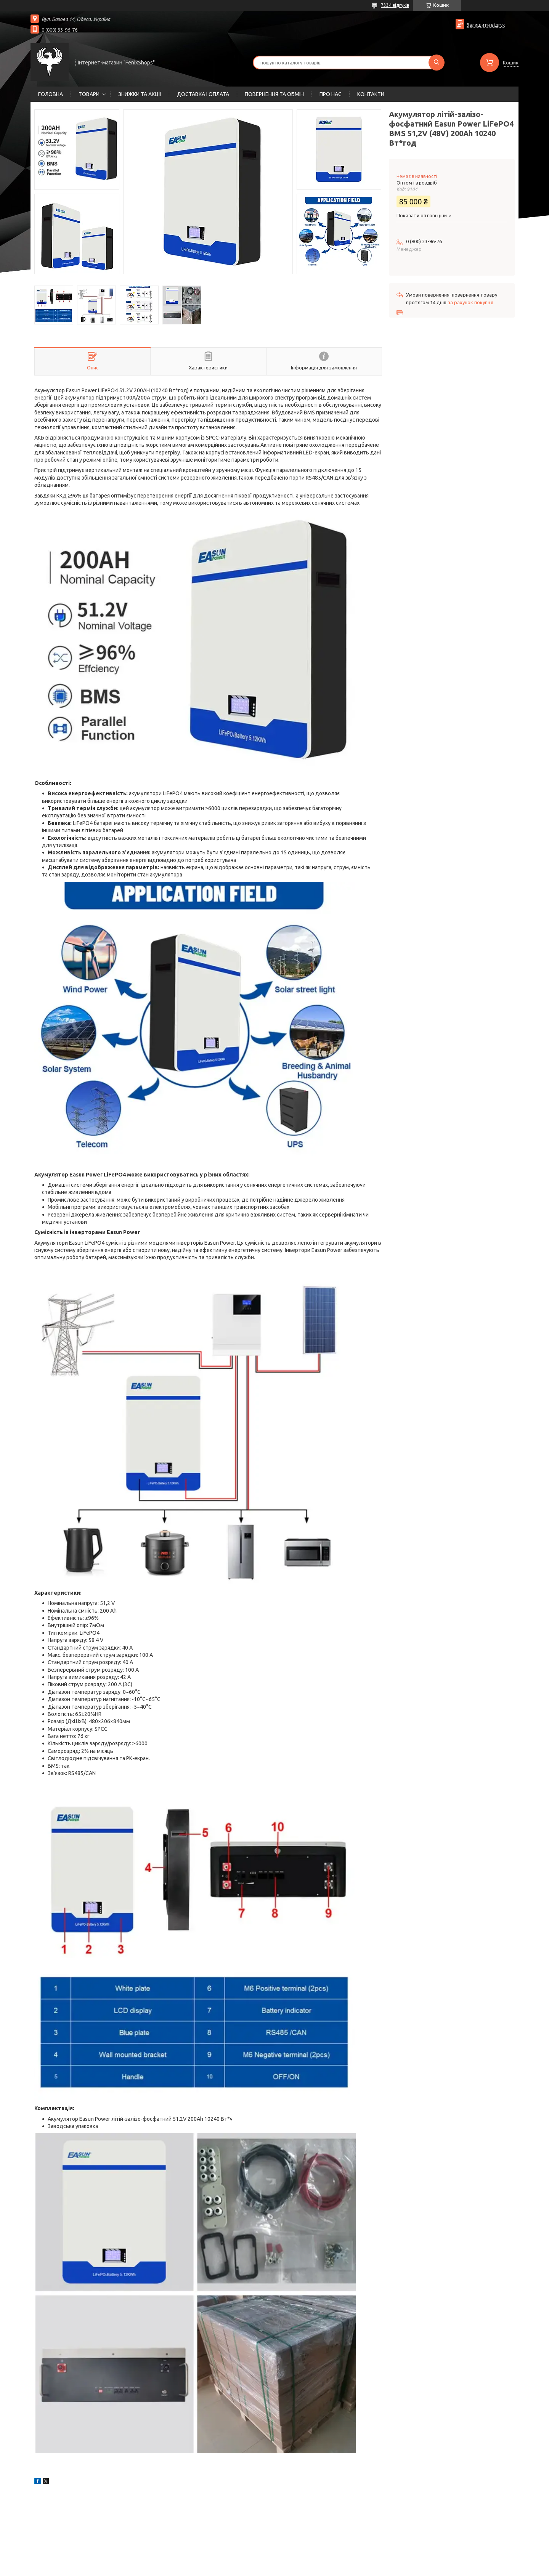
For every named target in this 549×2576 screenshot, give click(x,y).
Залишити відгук (486, 24)
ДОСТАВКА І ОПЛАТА (203, 94)
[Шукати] (437, 63)
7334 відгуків (395, 5)
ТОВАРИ (89, 94)
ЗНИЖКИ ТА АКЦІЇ (139, 94)
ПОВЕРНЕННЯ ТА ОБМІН (274, 94)
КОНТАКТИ (370, 94)
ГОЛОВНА (50, 94)
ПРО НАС (330, 94)
